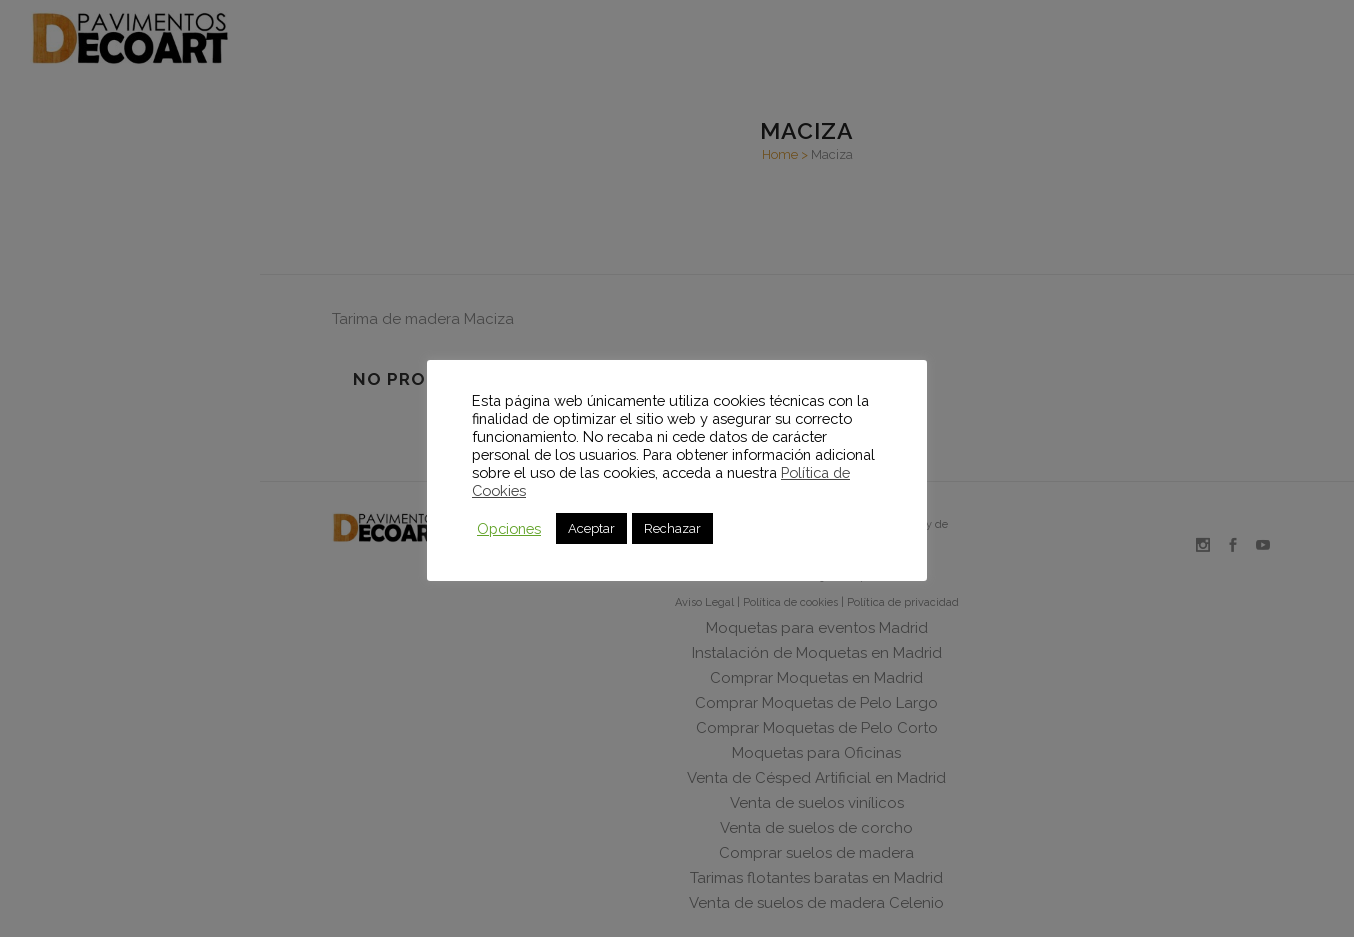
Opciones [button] (509, 528)
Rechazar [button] (672, 528)
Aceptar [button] (591, 528)
